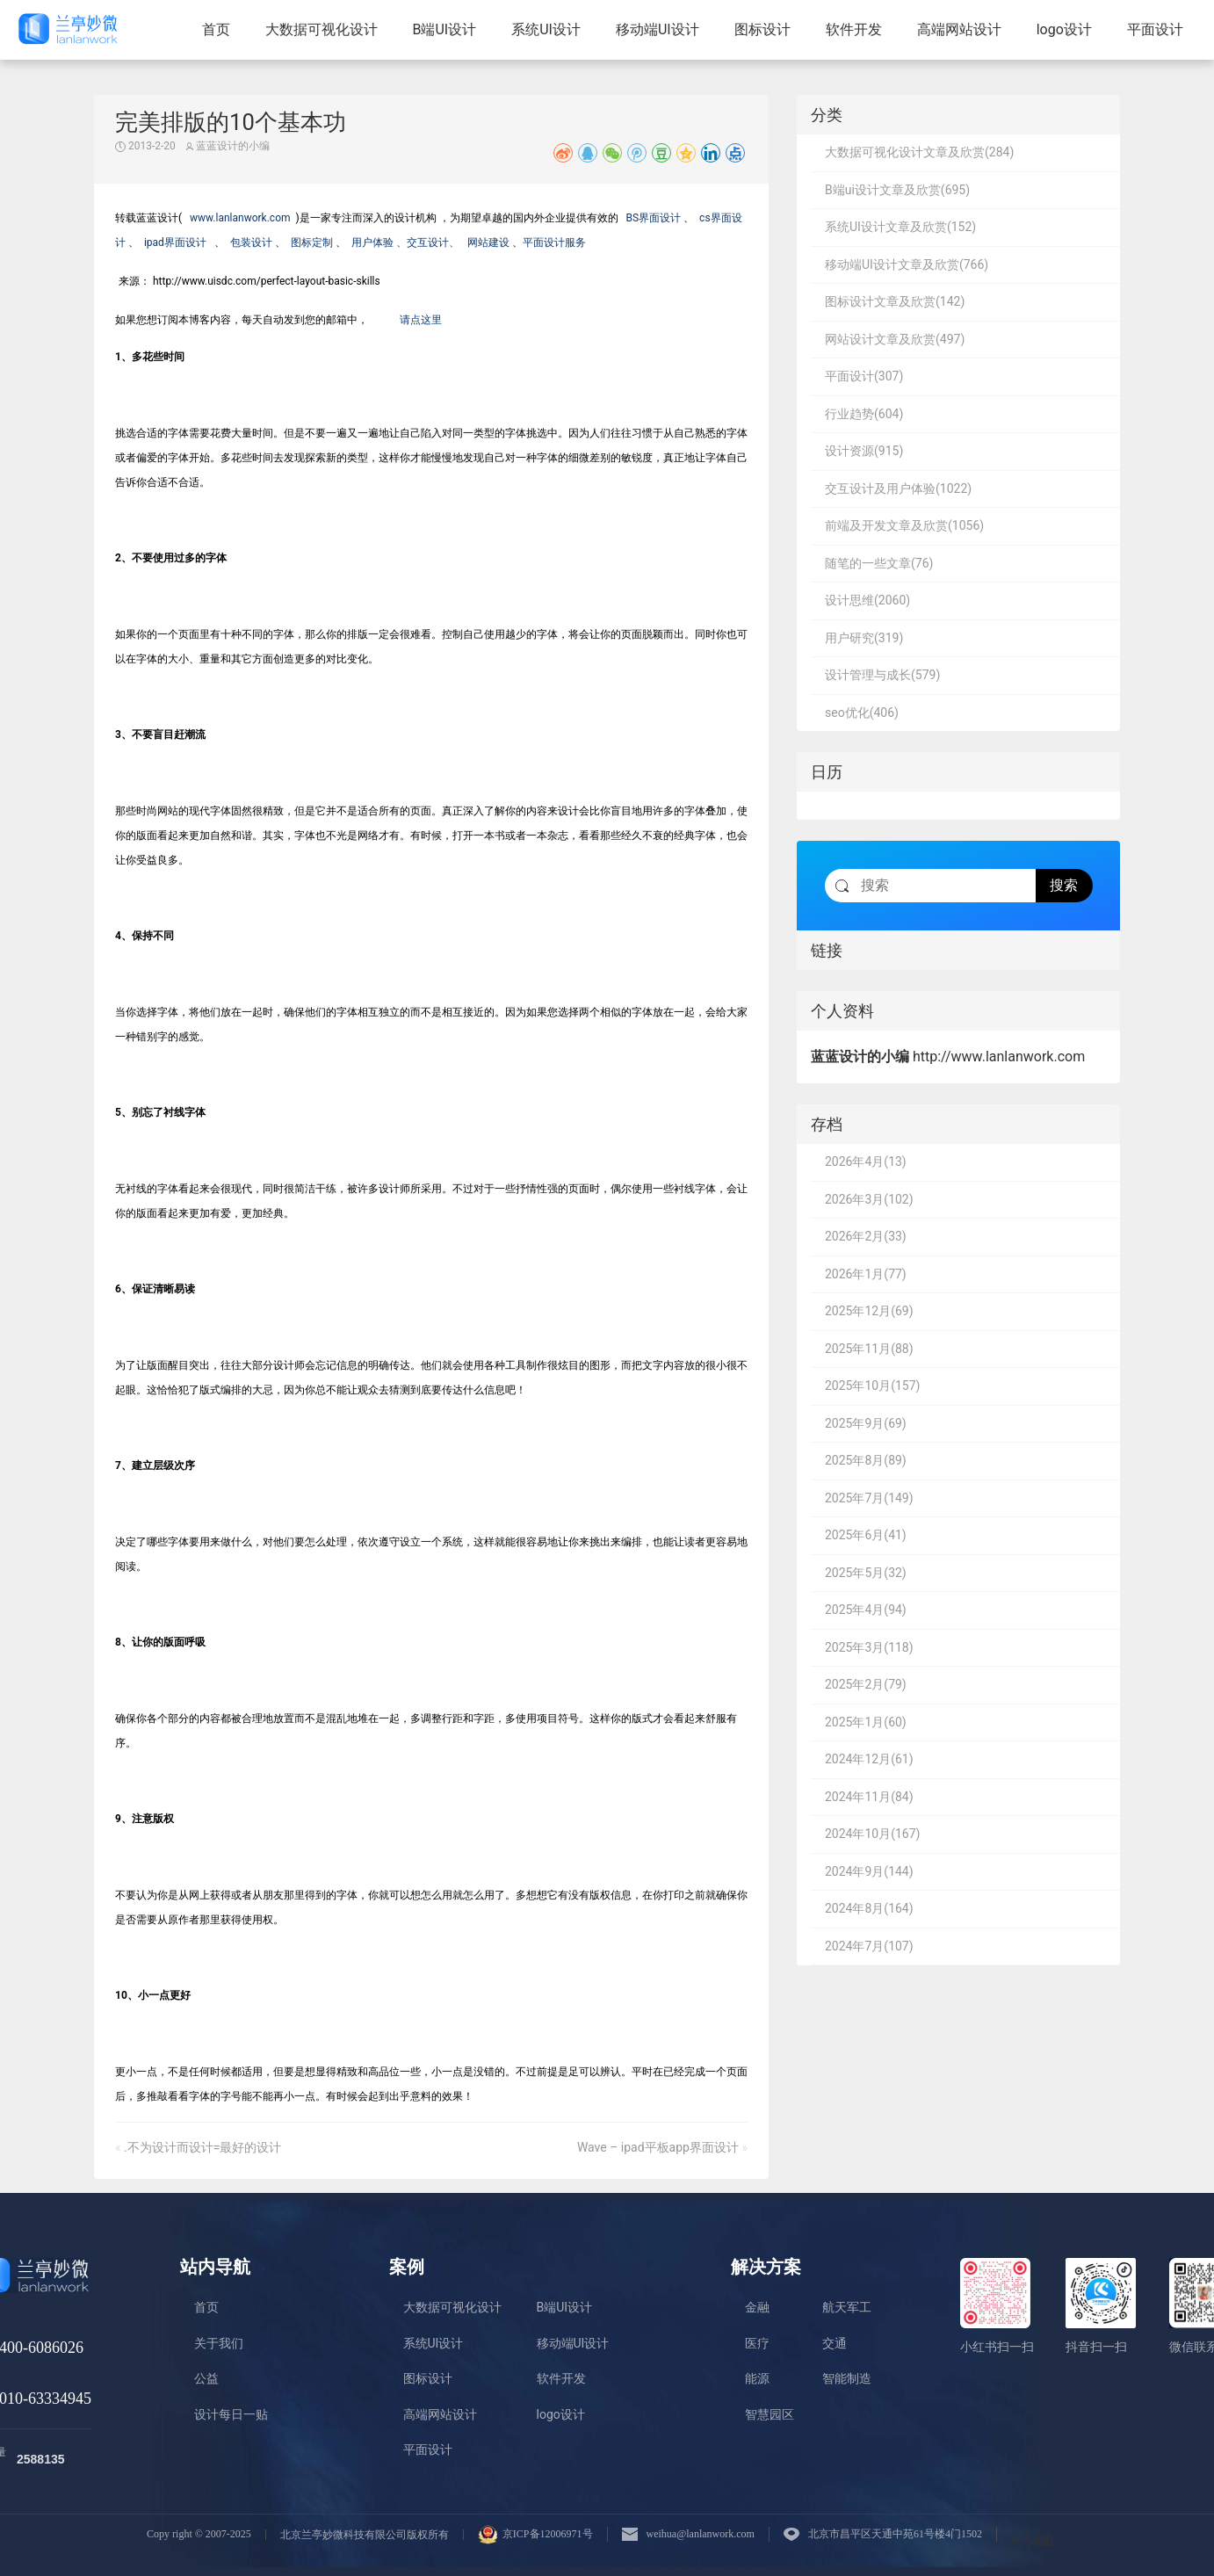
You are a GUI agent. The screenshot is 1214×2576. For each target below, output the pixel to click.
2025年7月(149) (869, 1498)
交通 (834, 2343)
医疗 (757, 2343)
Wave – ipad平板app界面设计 (658, 2147)
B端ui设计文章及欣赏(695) (897, 190)
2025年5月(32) (866, 1573)
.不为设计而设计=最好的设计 (202, 2147)
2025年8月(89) (866, 1460)
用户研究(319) (864, 638)
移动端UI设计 (657, 29)
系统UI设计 (546, 29)
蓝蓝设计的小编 (228, 146)
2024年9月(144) (869, 1871)
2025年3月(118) (869, 1647)
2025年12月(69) (869, 1311)
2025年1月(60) (866, 1722)
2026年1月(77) (866, 1274)
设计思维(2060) (867, 600)
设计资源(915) (864, 451)
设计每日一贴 (231, 2414)
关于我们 (218, 2343)
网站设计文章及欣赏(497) (895, 339)
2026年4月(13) (866, 1161)
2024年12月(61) (869, 1759)
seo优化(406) (862, 713)
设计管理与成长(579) (882, 675)
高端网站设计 (959, 29)
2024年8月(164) (869, 1908)
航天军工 (846, 2307)
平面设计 (1155, 29)
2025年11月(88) (869, 1349)
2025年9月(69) (866, 1423)
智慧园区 (769, 2414)
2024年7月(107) (869, 1946)
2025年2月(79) (866, 1684)
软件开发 (854, 29)
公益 (206, 2378)
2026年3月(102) (869, 1199)
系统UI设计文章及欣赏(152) (900, 227)
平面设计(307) (864, 376)
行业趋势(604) (864, 414)
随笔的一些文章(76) (879, 563)
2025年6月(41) (866, 1535)
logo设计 (1064, 29)
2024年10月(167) (872, 1834)
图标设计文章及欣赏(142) (895, 301)
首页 (216, 29)
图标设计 (762, 29)
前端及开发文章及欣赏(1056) (904, 525)
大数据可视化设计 (321, 29)
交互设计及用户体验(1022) (898, 488)
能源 (757, 2378)
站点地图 (1032, 2541)
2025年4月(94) (866, 1610)
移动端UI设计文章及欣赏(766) (906, 264)
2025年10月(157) (872, 1385)
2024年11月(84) (869, 1797)
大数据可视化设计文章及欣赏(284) (919, 152)
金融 (757, 2307)
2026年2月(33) (866, 1236)
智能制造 (846, 2378)
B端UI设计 (445, 29)
